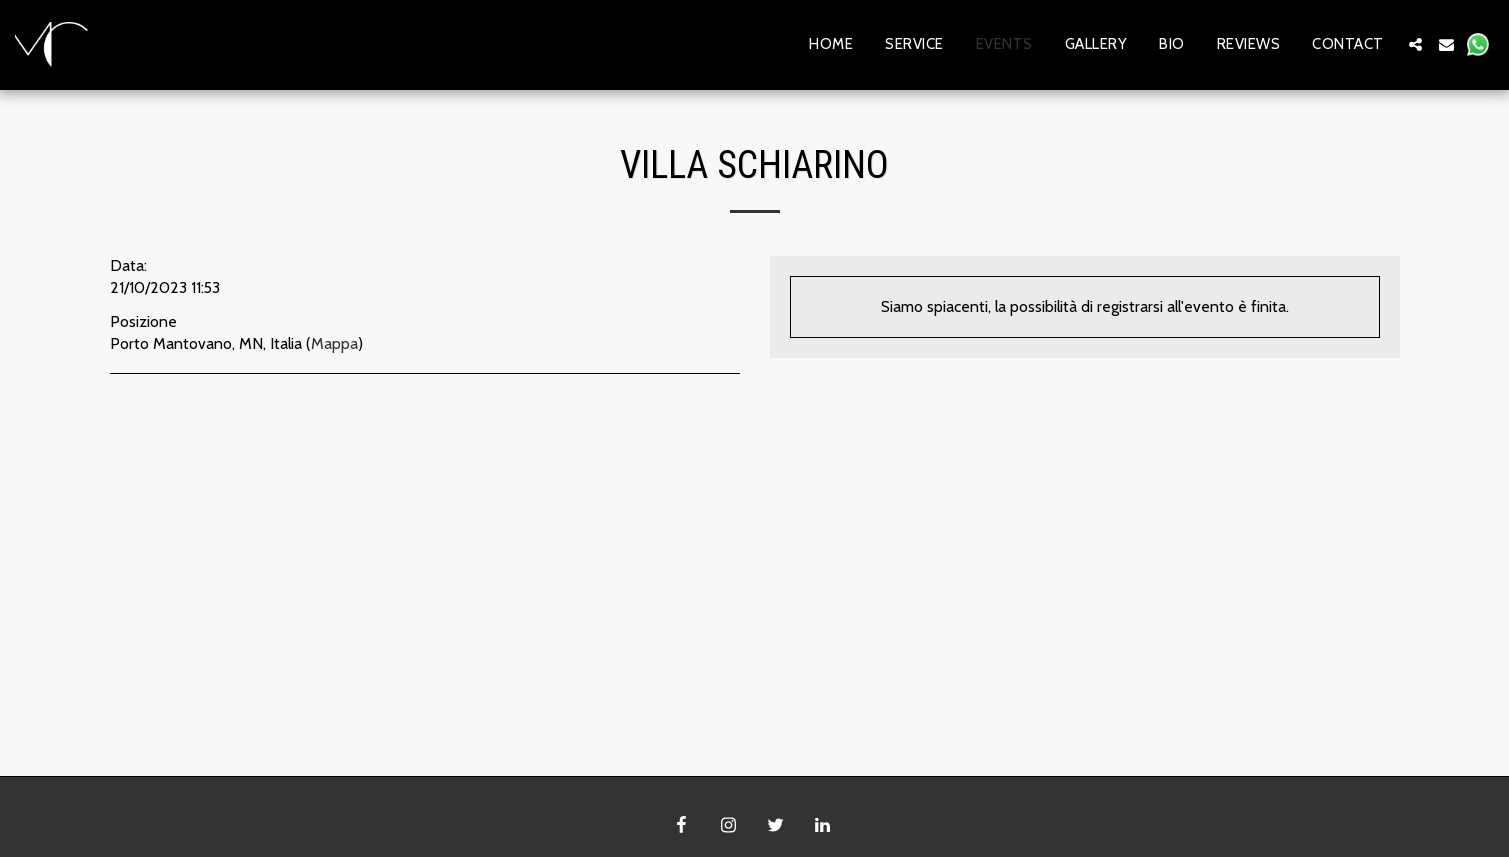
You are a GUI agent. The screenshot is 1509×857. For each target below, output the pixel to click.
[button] (1415, 44)
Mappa (334, 343)
